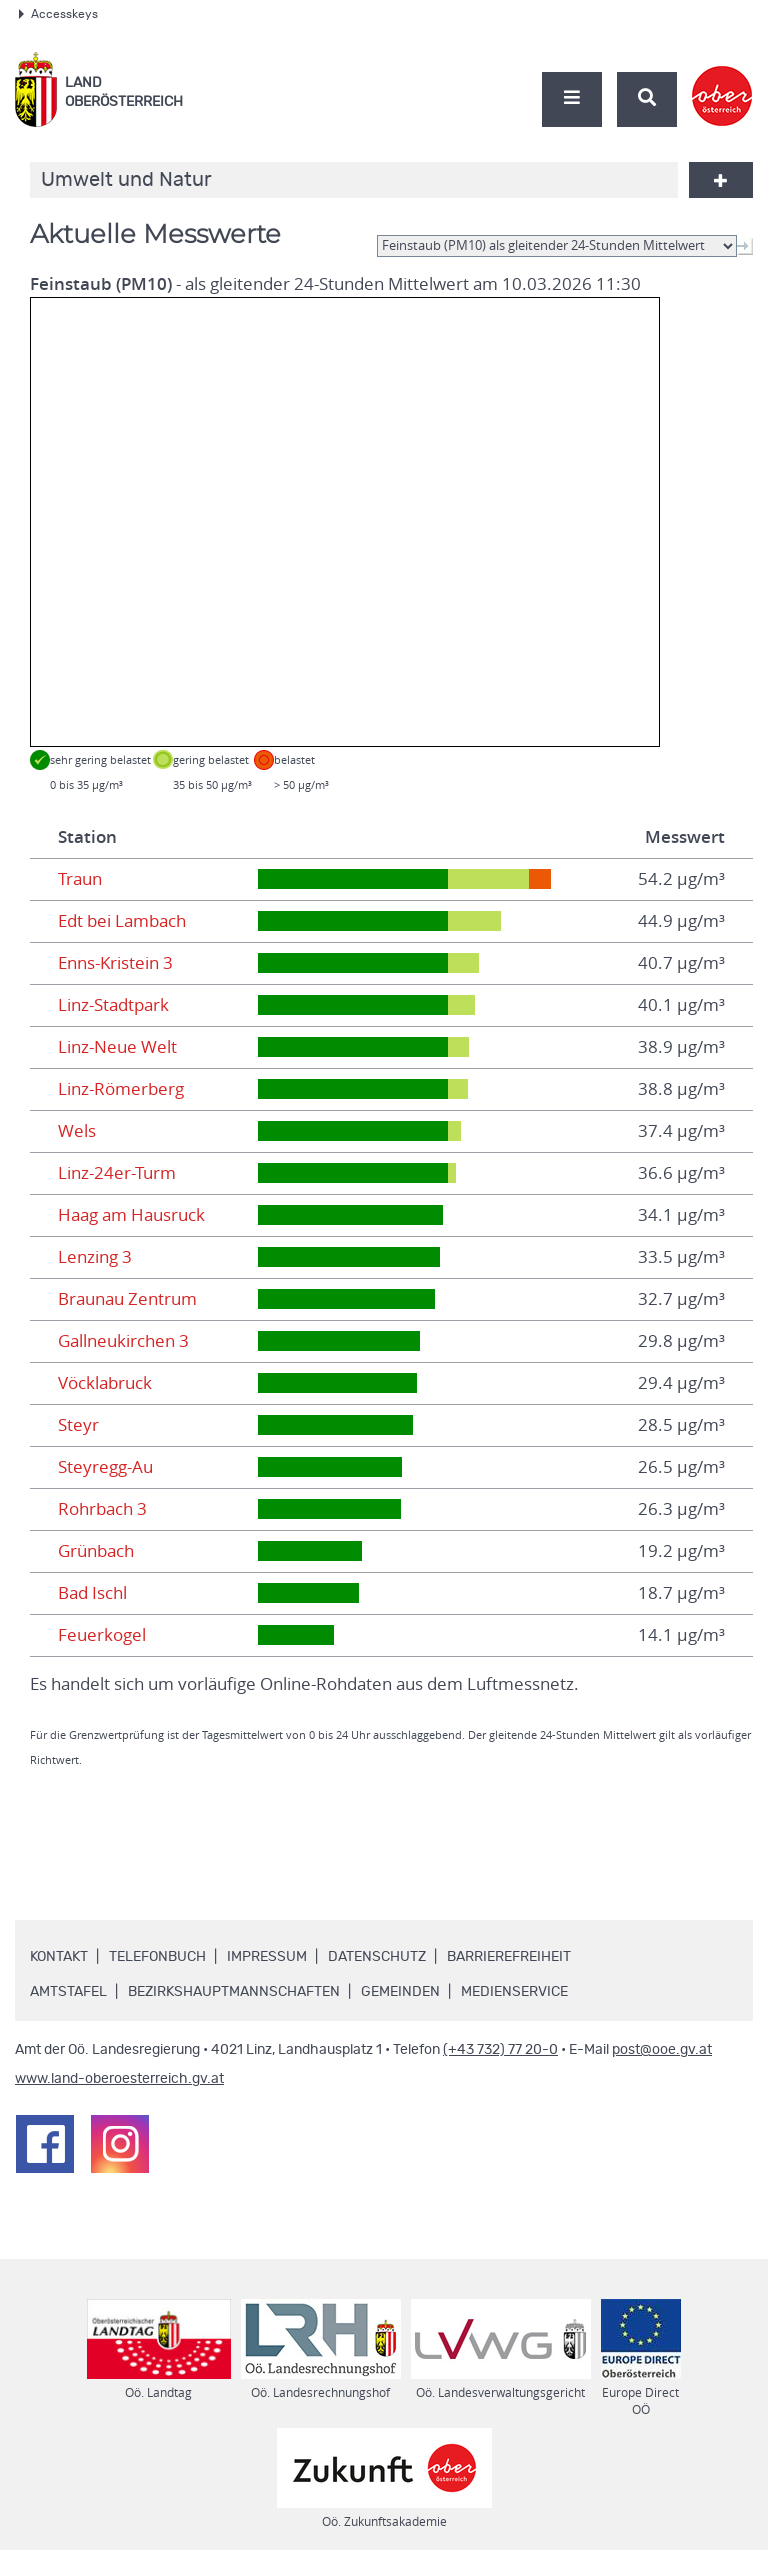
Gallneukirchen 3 (123, 1341)
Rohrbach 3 (102, 1509)
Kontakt (59, 1957)
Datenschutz (377, 1957)
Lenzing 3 (95, 1257)
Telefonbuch (157, 1957)
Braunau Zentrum (127, 1299)
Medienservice (514, 1992)
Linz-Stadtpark (113, 1005)
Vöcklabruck (105, 1383)
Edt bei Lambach (122, 921)
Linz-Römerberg (121, 1089)
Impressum (267, 1957)
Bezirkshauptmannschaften (234, 1992)
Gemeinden (400, 1992)
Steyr (78, 1425)
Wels (77, 1131)
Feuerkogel (102, 1635)
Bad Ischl (92, 1593)
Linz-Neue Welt (117, 1047)
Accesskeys (58, 14)
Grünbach (96, 1551)
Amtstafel (68, 1992)
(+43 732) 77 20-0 (500, 2050)
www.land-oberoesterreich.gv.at (119, 2079)
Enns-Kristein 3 (115, 963)
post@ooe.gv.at (662, 2050)
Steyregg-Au (105, 1467)
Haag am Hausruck (131, 1215)
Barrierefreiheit (509, 1957)
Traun (80, 879)
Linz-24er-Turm (117, 1173)
